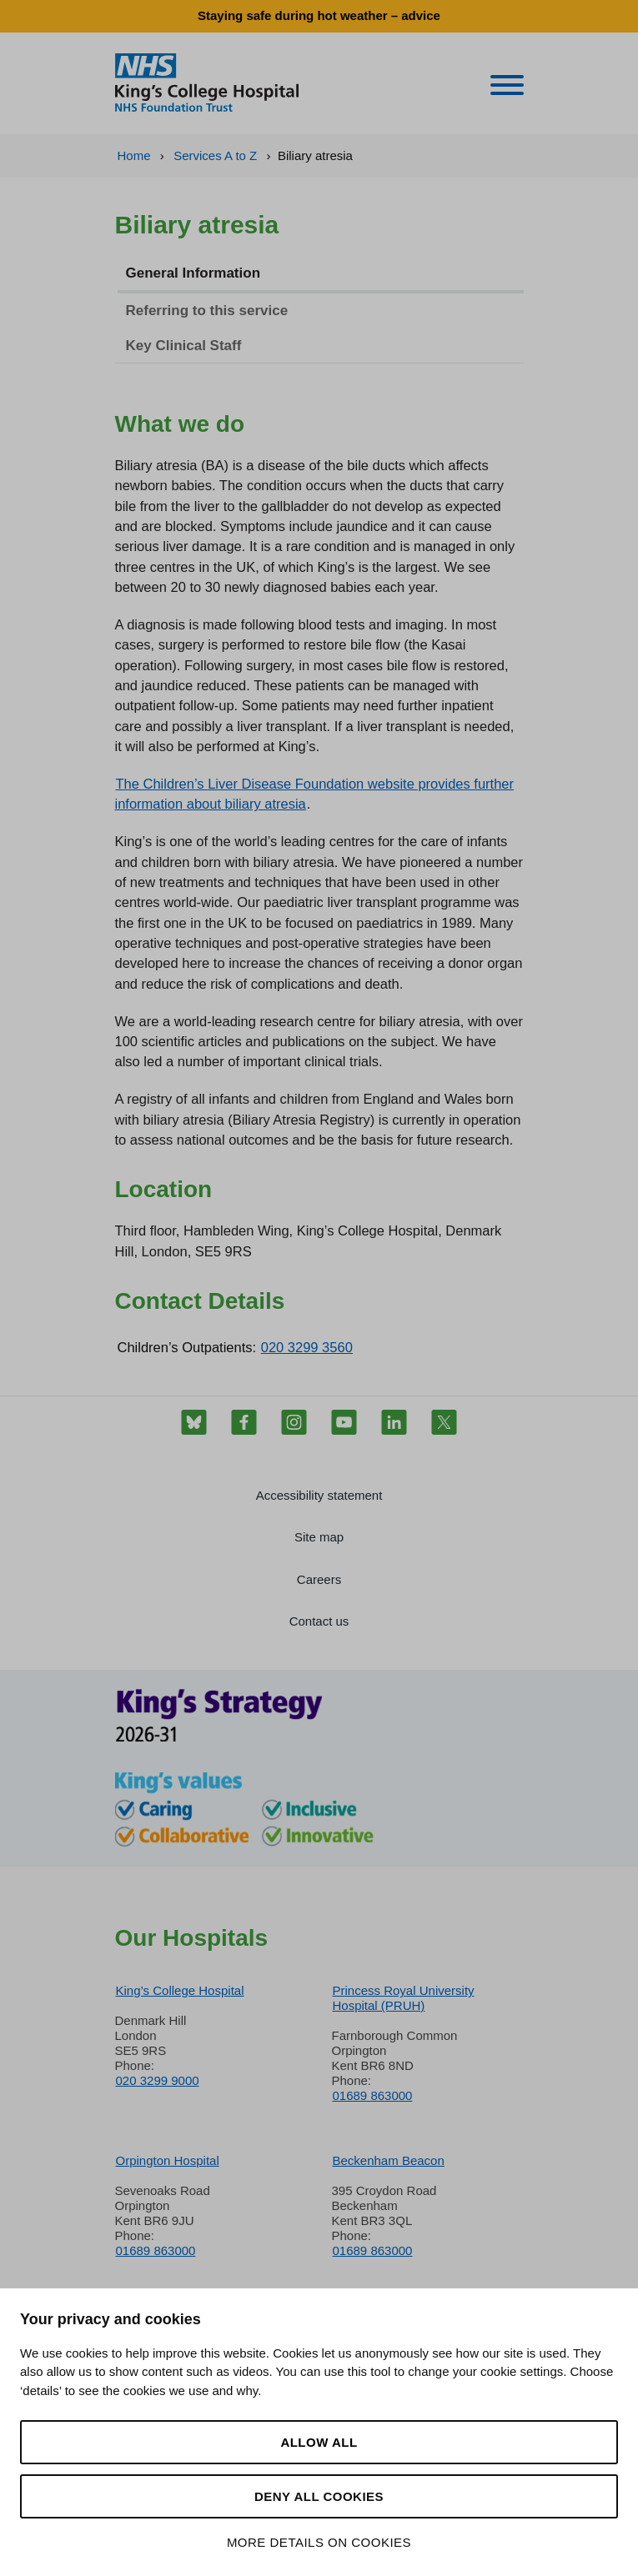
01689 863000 (373, 2095)
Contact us (319, 1621)
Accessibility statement (319, 1495)
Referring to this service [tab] (207, 310)
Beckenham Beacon (389, 2160)
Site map (319, 1537)
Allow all (318, 2442)
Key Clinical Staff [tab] (184, 345)
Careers (319, 1579)
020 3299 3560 (307, 1347)
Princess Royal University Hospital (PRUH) (404, 1997)
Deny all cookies (319, 2496)
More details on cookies (319, 2542)
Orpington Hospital (167, 2160)
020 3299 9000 (157, 2080)
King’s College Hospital (180, 1990)
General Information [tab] (193, 273)
